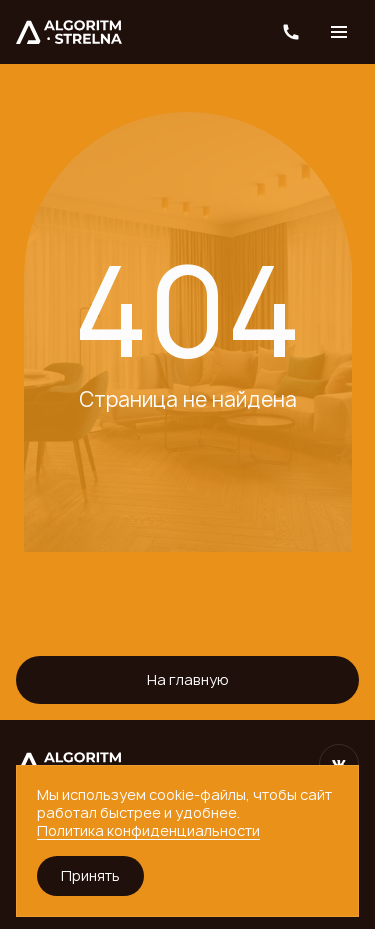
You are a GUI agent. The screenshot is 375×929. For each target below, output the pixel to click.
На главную (188, 679)
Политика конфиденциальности (148, 830)
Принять (90, 875)
